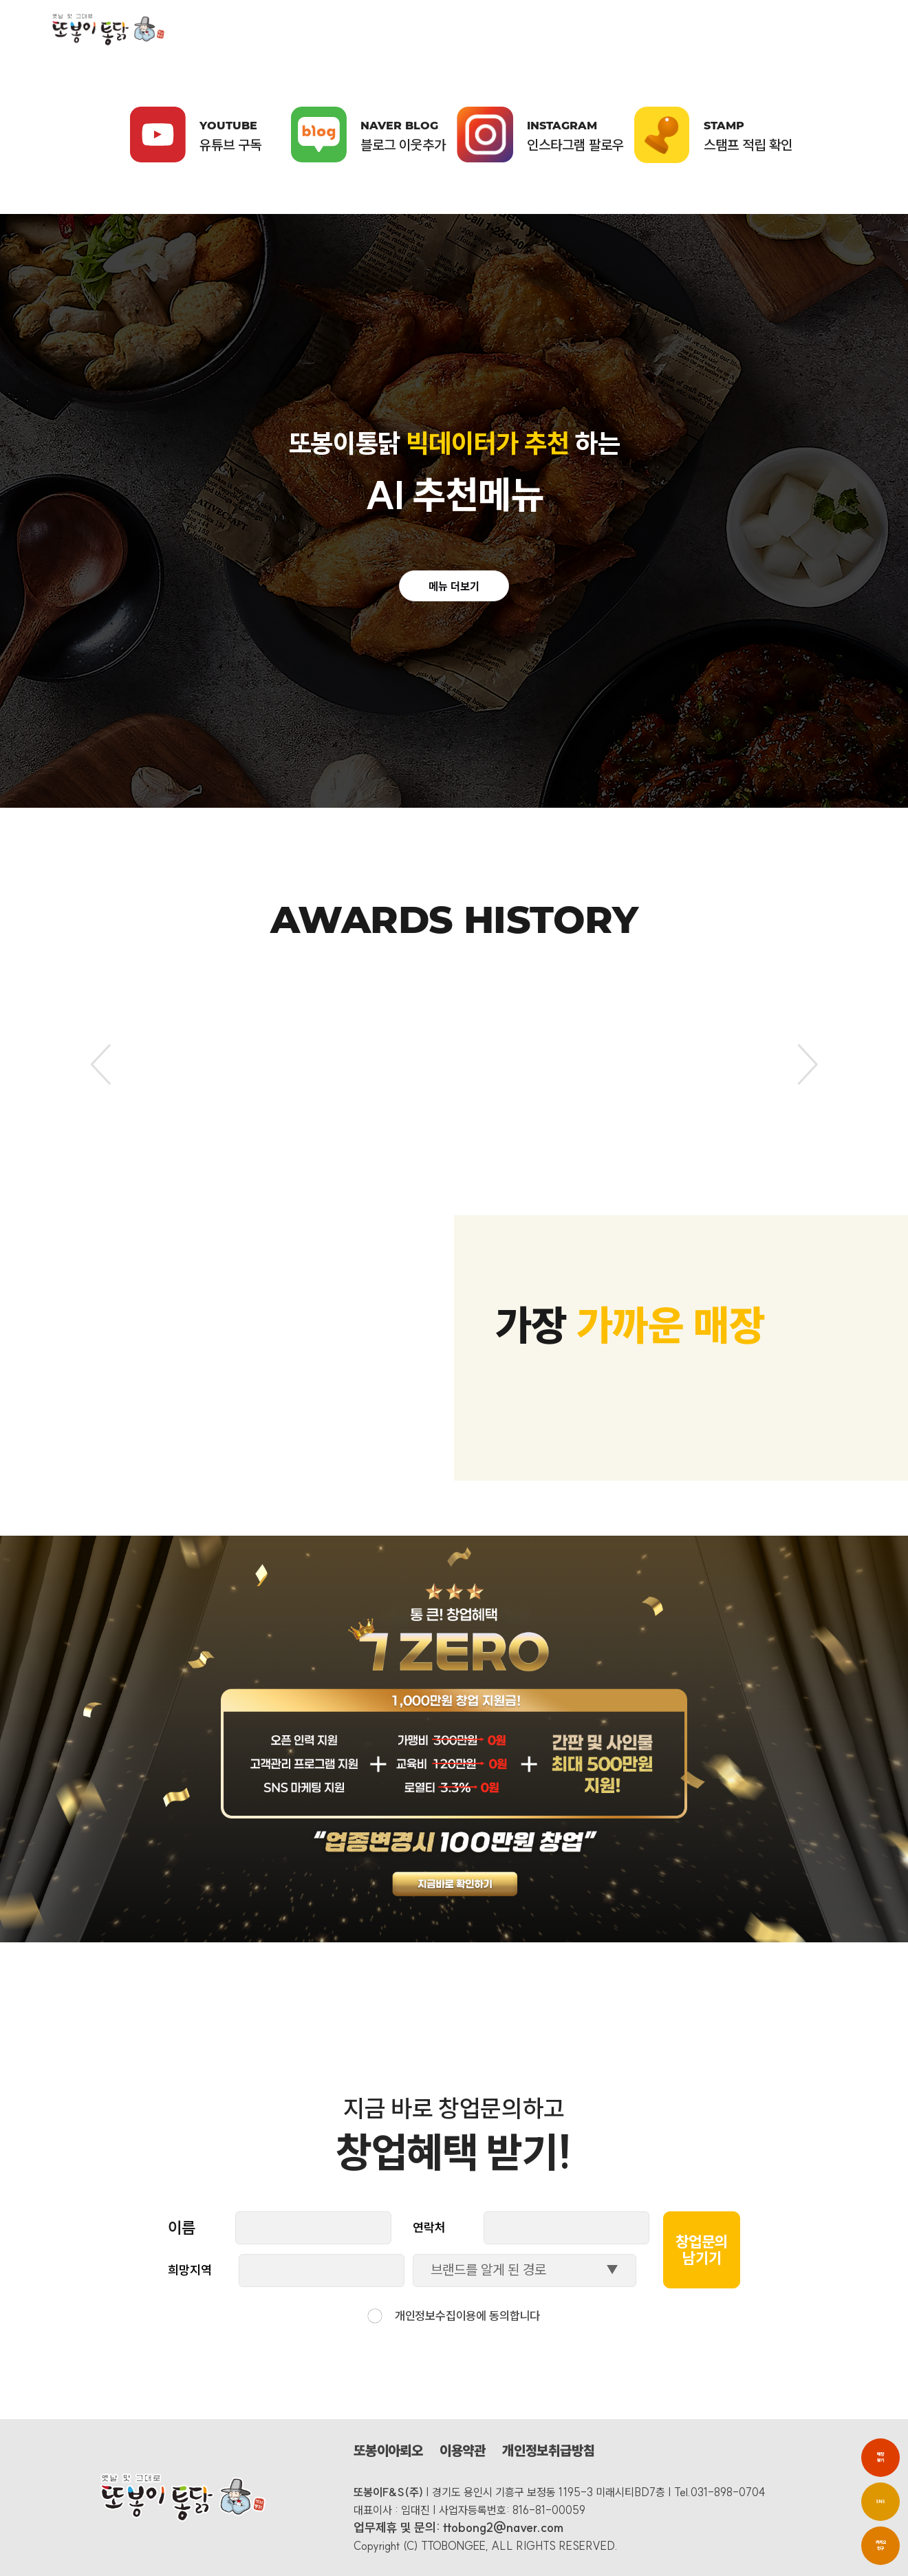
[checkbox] (375, 2316)
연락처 (429, 2227)
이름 (181, 2227)
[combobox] (524, 2270)
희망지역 (190, 2270)
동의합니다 (514, 2315)
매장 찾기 (880, 2457)
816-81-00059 (548, 2510)
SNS (880, 2501)
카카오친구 (881, 2545)
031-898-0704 (728, 2492)
